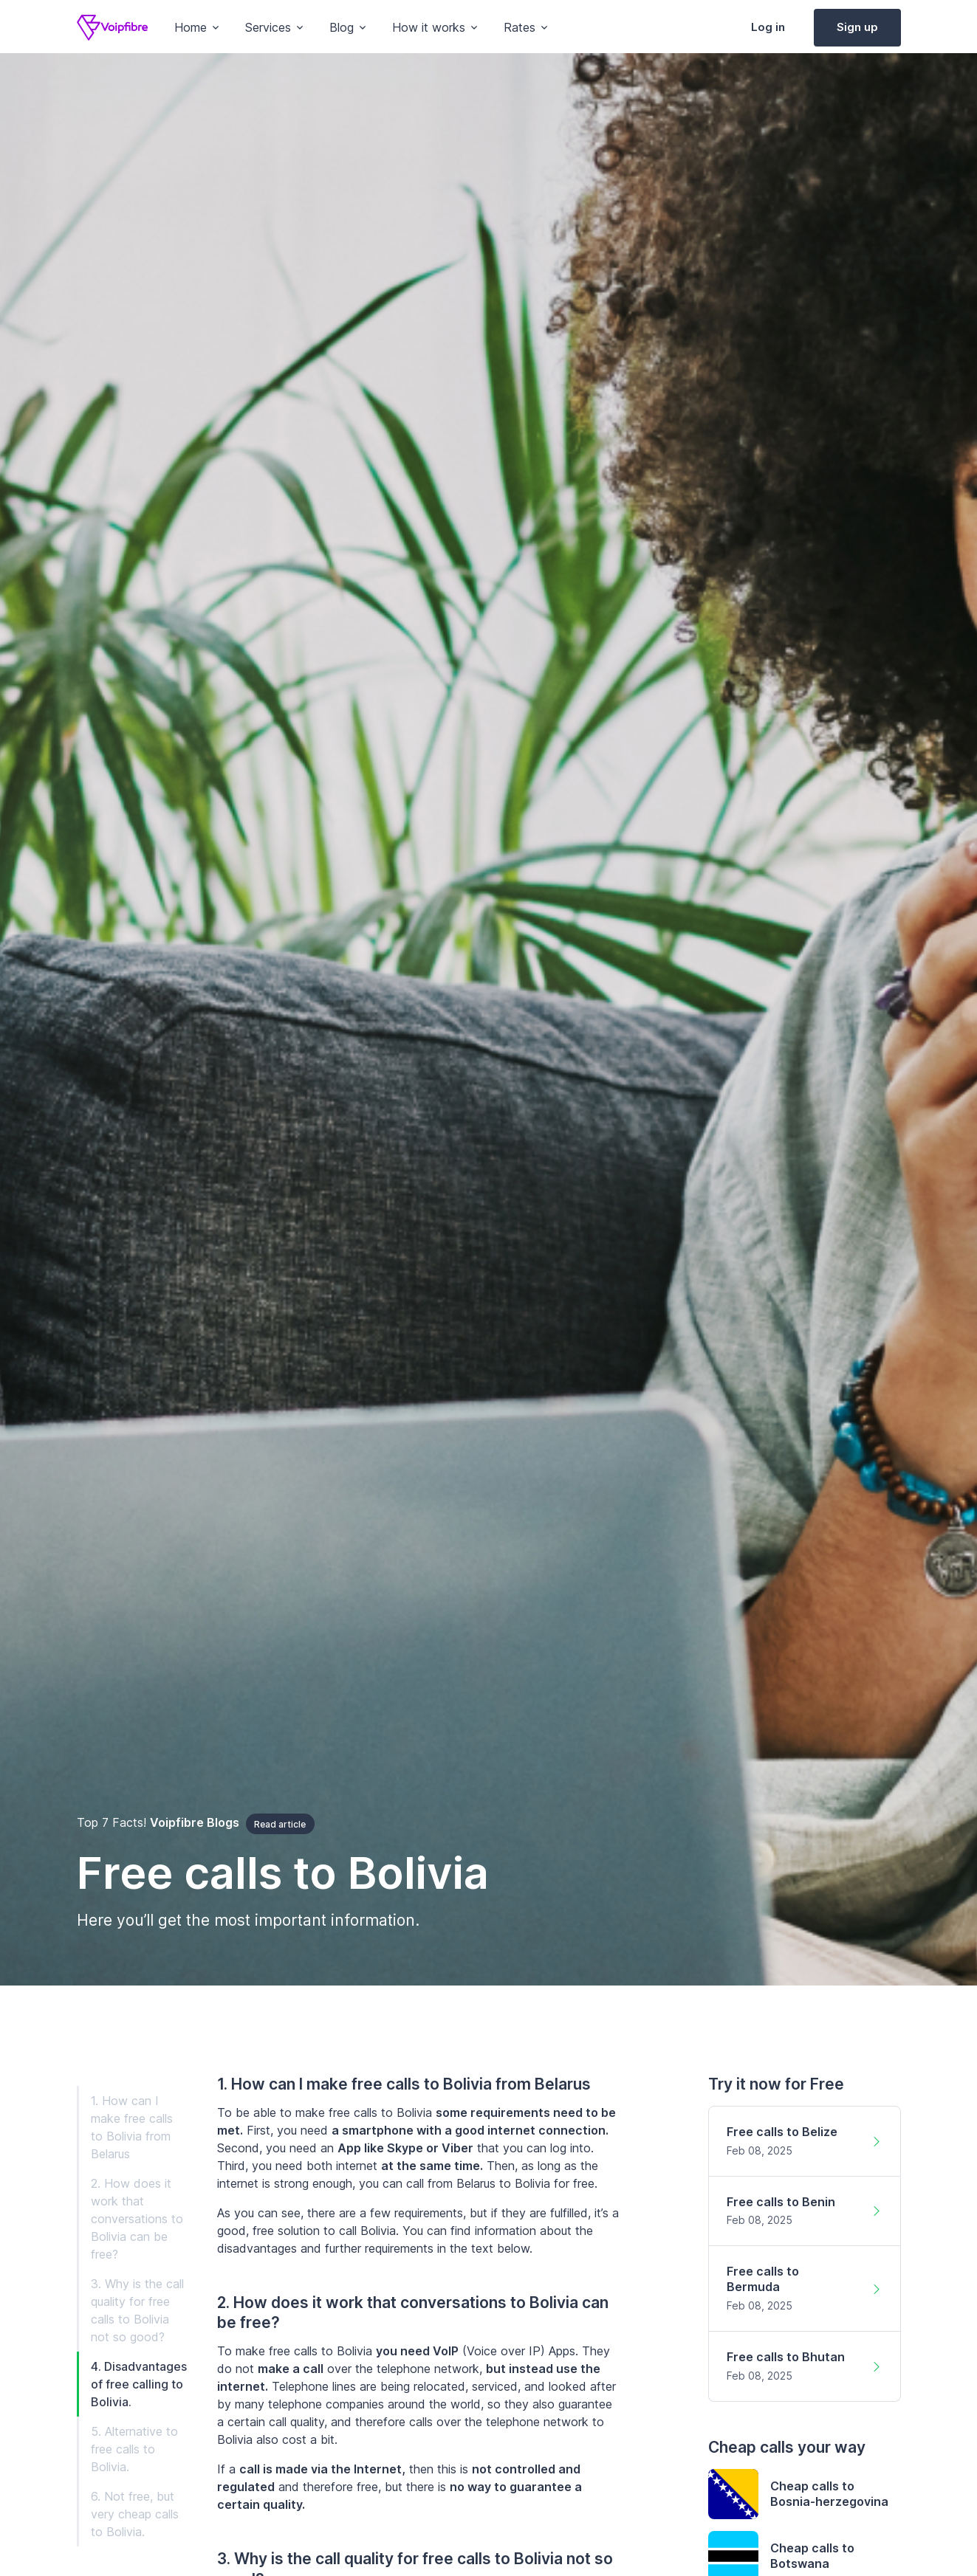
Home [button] (190, 27)
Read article (280, 1824)
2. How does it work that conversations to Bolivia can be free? (137, 2219)
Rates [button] (519, 27)
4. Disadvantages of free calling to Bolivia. (139, 2384)
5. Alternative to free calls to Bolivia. (134, 2449)
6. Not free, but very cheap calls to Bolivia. (135, 2514)
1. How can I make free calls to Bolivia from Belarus (132, 2127)
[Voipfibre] (112, 28)
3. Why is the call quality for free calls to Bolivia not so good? (137, 2310)
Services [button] (268, 27)
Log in (768, 27)
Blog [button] (341, 27)
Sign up (857, 27)
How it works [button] (428, 27)
